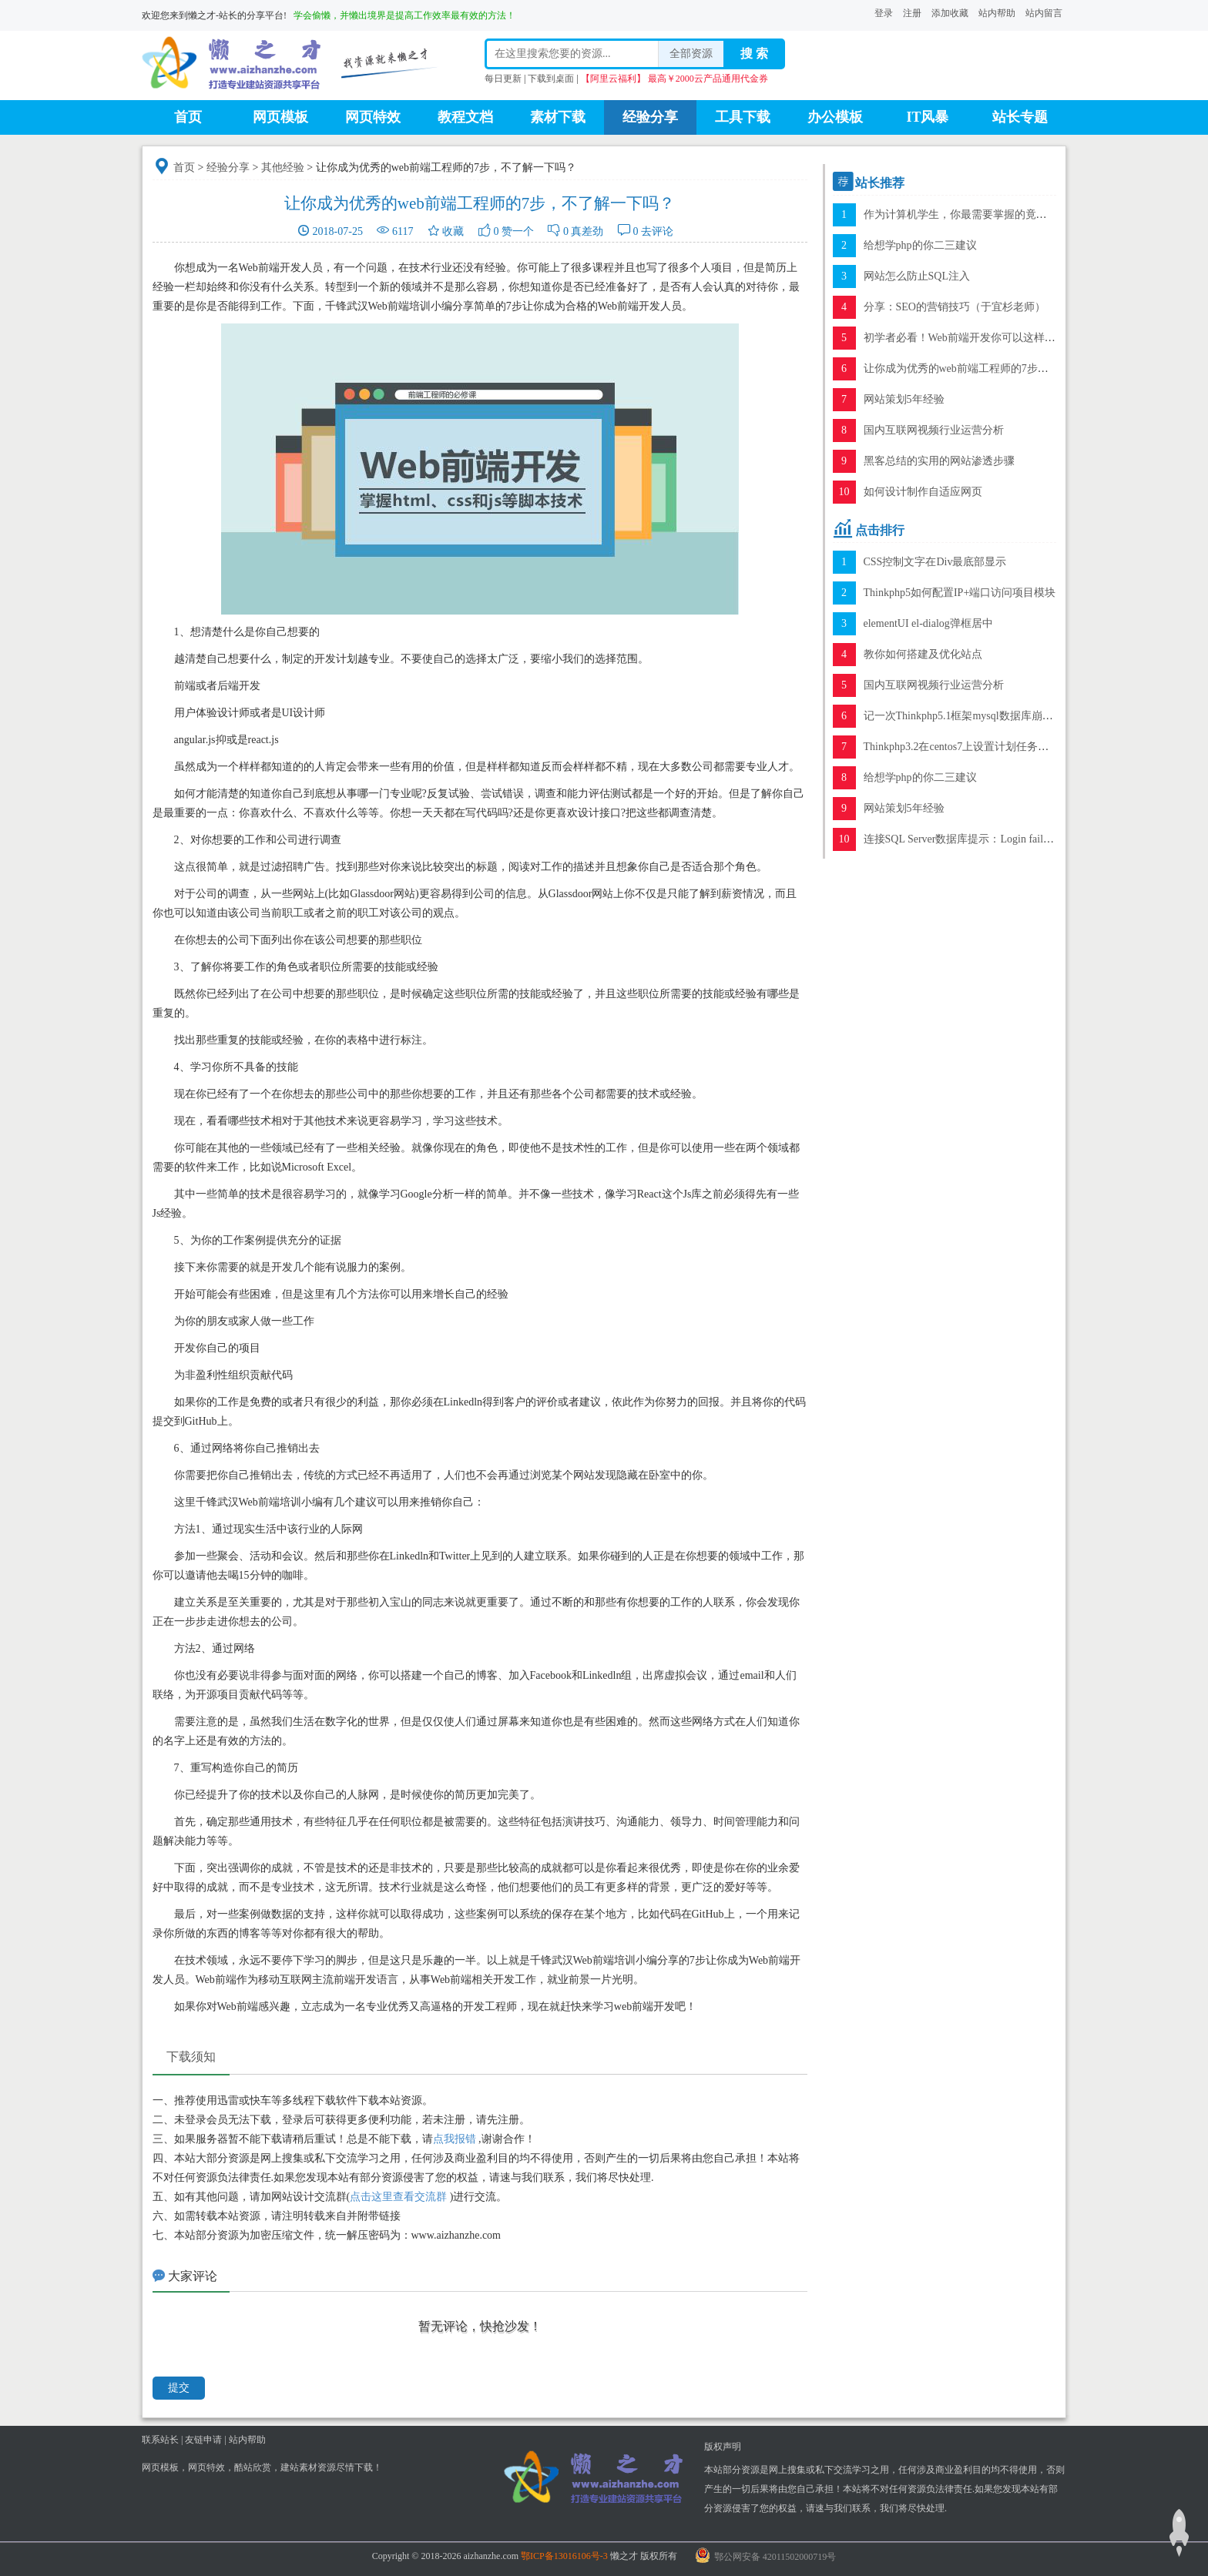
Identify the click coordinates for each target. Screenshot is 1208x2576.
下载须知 (191, 2056)
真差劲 (587, 231)
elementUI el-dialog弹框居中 (928, 623)
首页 (188, 117)
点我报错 (454, 2139)
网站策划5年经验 (904, 399)
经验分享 (650, 117)
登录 (883, 13)
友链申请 (203, 2439)
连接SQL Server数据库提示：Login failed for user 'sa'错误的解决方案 (1022, 839)
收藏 (453, 231)
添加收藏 (949, 13)
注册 (912, 13)
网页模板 (280, 117)
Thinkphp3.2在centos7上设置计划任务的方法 (967, 746)
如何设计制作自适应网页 (923, 491)
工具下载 (742, 117)
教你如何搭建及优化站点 (923, 654)
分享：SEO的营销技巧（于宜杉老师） (954, 307)
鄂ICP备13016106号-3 (564, 2556)
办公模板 (835, 117)
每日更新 (503, 78)
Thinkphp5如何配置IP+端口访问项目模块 (960, 592)
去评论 (657, 231)
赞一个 (518, 231)
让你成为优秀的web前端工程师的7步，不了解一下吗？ (994, 368)
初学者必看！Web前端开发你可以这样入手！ (970, 337)
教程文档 (465, 117)
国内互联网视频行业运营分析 (934, 430)
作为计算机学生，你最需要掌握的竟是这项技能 (977, 214)
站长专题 (1020, 117)
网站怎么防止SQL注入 (917, 276)
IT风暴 (927, 117)
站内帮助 (996, 13)
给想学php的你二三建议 (920, 245)
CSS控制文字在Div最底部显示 (935, 562)
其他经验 (282, 167)
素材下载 (558, 117)
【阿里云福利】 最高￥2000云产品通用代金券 (674, 78)
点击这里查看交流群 (398, 2196)
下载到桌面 (551, 78)
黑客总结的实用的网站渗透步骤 (939, 461)
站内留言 (1043, 13)
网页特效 (373, 117)
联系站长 (160, 2439)
